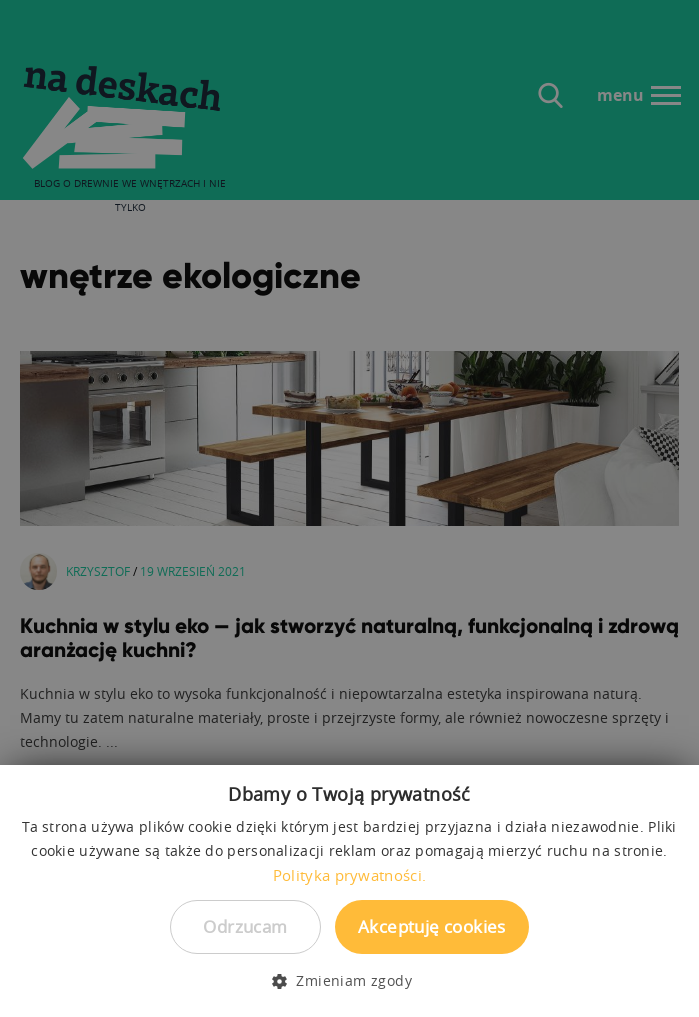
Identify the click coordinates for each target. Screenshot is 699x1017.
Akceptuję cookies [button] (432, 926)
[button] (349, 981)
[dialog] (349, 508)
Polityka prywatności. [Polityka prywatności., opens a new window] (349, 875)
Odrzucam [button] (245, 926)
